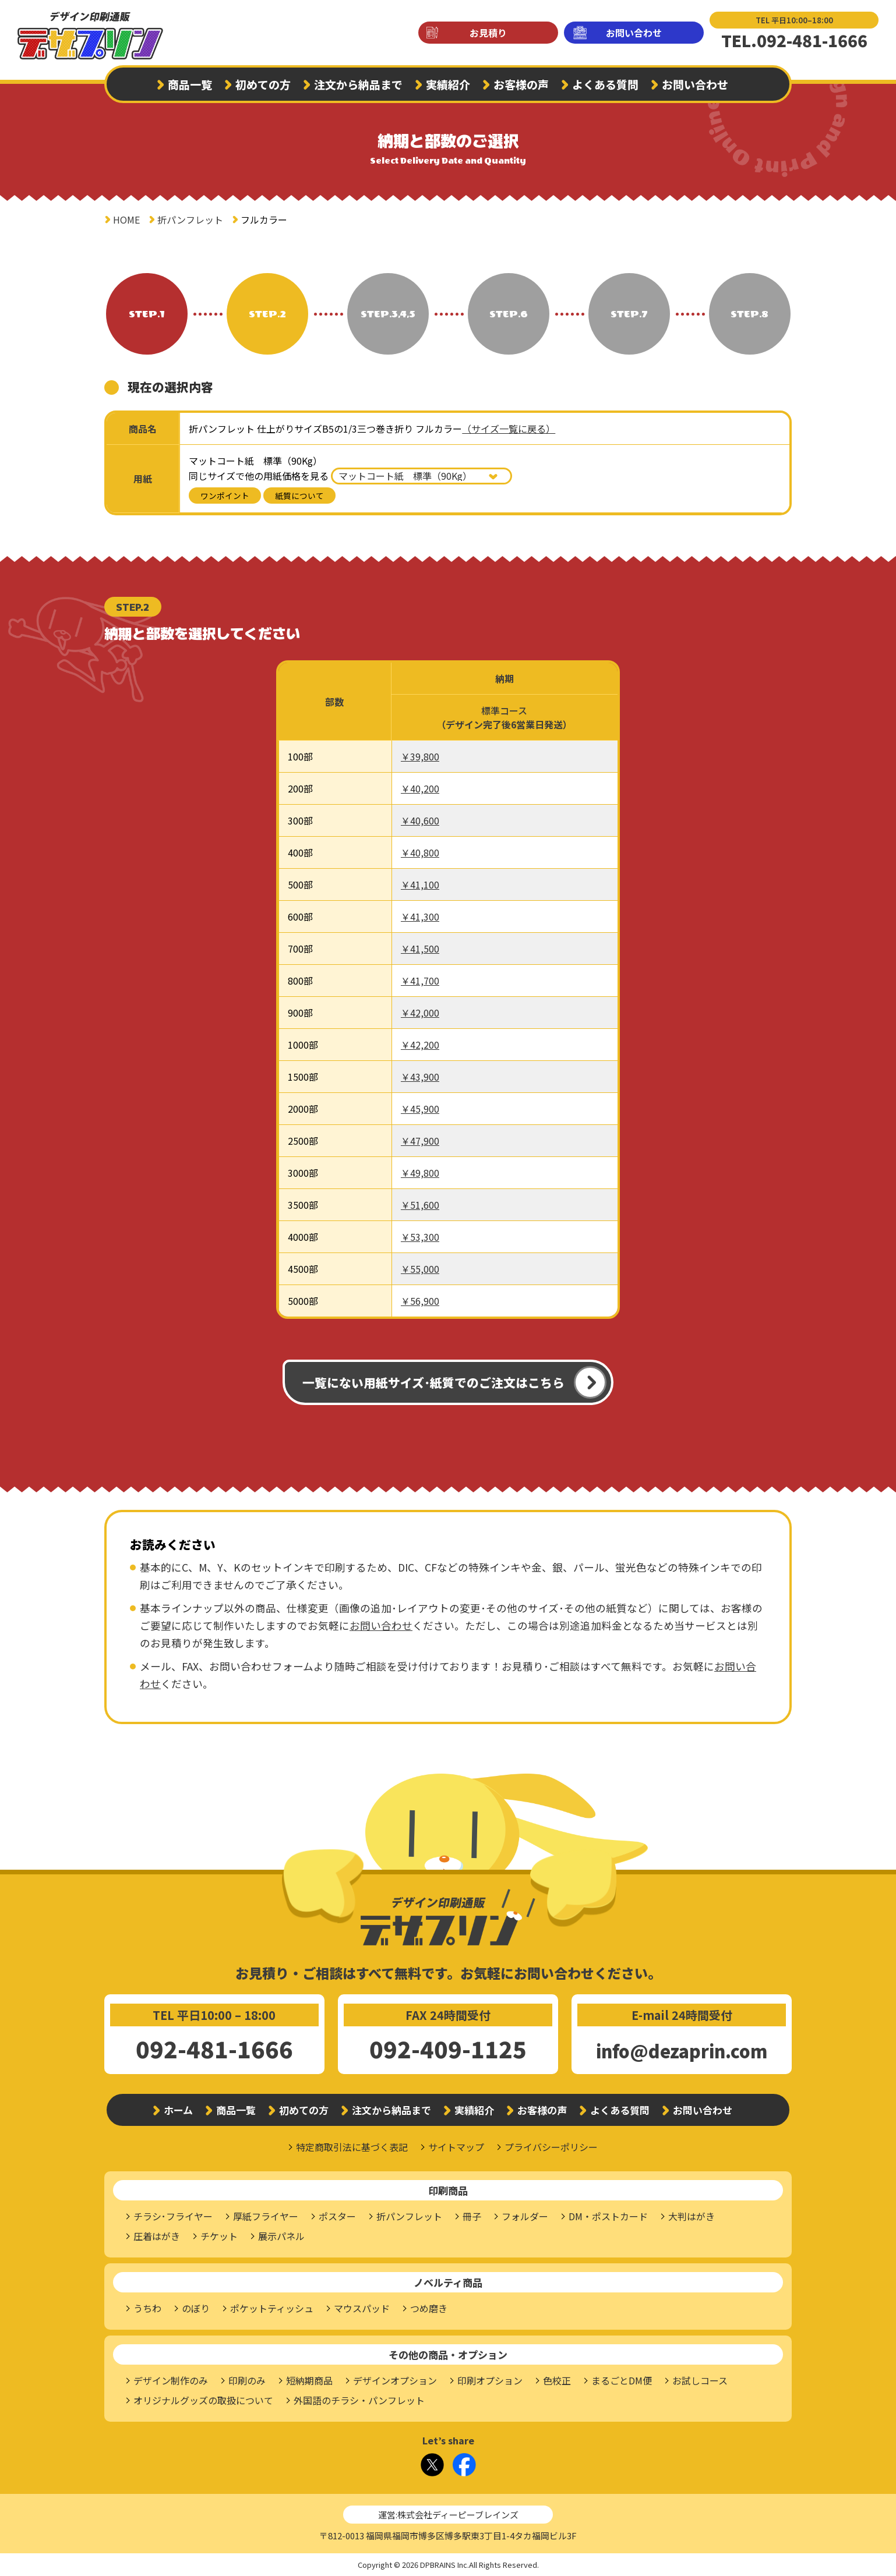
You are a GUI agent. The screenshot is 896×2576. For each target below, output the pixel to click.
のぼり (196, 2308)
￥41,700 (420, 981)
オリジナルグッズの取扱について (203, 2400)
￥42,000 (420, 1013)
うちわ (147, 2308)
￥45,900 (420, 1109)
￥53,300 (420, 1237)
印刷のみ (247, 2380)
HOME (126, 220)
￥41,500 (420, 949)
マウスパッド (362, 2308)
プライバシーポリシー (551, 2147)
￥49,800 (420, 1173)
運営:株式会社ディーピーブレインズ (448, 2514)
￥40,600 (420, 820)
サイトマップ (456, 2147)
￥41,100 (420, 884)
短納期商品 (309, 2380)
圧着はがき (156, 2236)
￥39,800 (420, 756)
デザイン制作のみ (170, 2380)
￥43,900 (420, 1077)
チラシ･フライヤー (173, 2216)
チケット (219, 2236)
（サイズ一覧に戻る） (508, 429)
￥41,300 (420, 916)
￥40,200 (420, 788)
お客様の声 (521, 84)
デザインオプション (395, 2380)
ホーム (178, 2110)
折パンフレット (190, 220)
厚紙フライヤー (265, 2216)
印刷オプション (490, 2380)
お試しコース (700, 2380)
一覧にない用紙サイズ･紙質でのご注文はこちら (433, 1382)
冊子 (472, 2216)
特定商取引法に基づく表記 (352, 2147)
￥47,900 (420, 1141)
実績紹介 (448, 84)
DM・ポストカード (608, 2216)
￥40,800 (420, 852)
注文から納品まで (358, 84)
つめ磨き (428, 2308)
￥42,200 (420, 1045)
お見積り (488, 33)
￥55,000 (420, 1269)
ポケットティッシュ (271, 2308)
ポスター (337, 2216)
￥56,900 (420, 1301)
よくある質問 (605, 84)
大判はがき (691, 2216)
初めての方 (263, 84)
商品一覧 (190, 84)
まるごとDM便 (621, 2380)
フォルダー (525, 2216)
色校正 (557, 2380)
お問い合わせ (634, 33)
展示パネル (281, 2236)
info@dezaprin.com (681, 2051)
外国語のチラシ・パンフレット (359, 2400)
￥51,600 (420, 1205)
